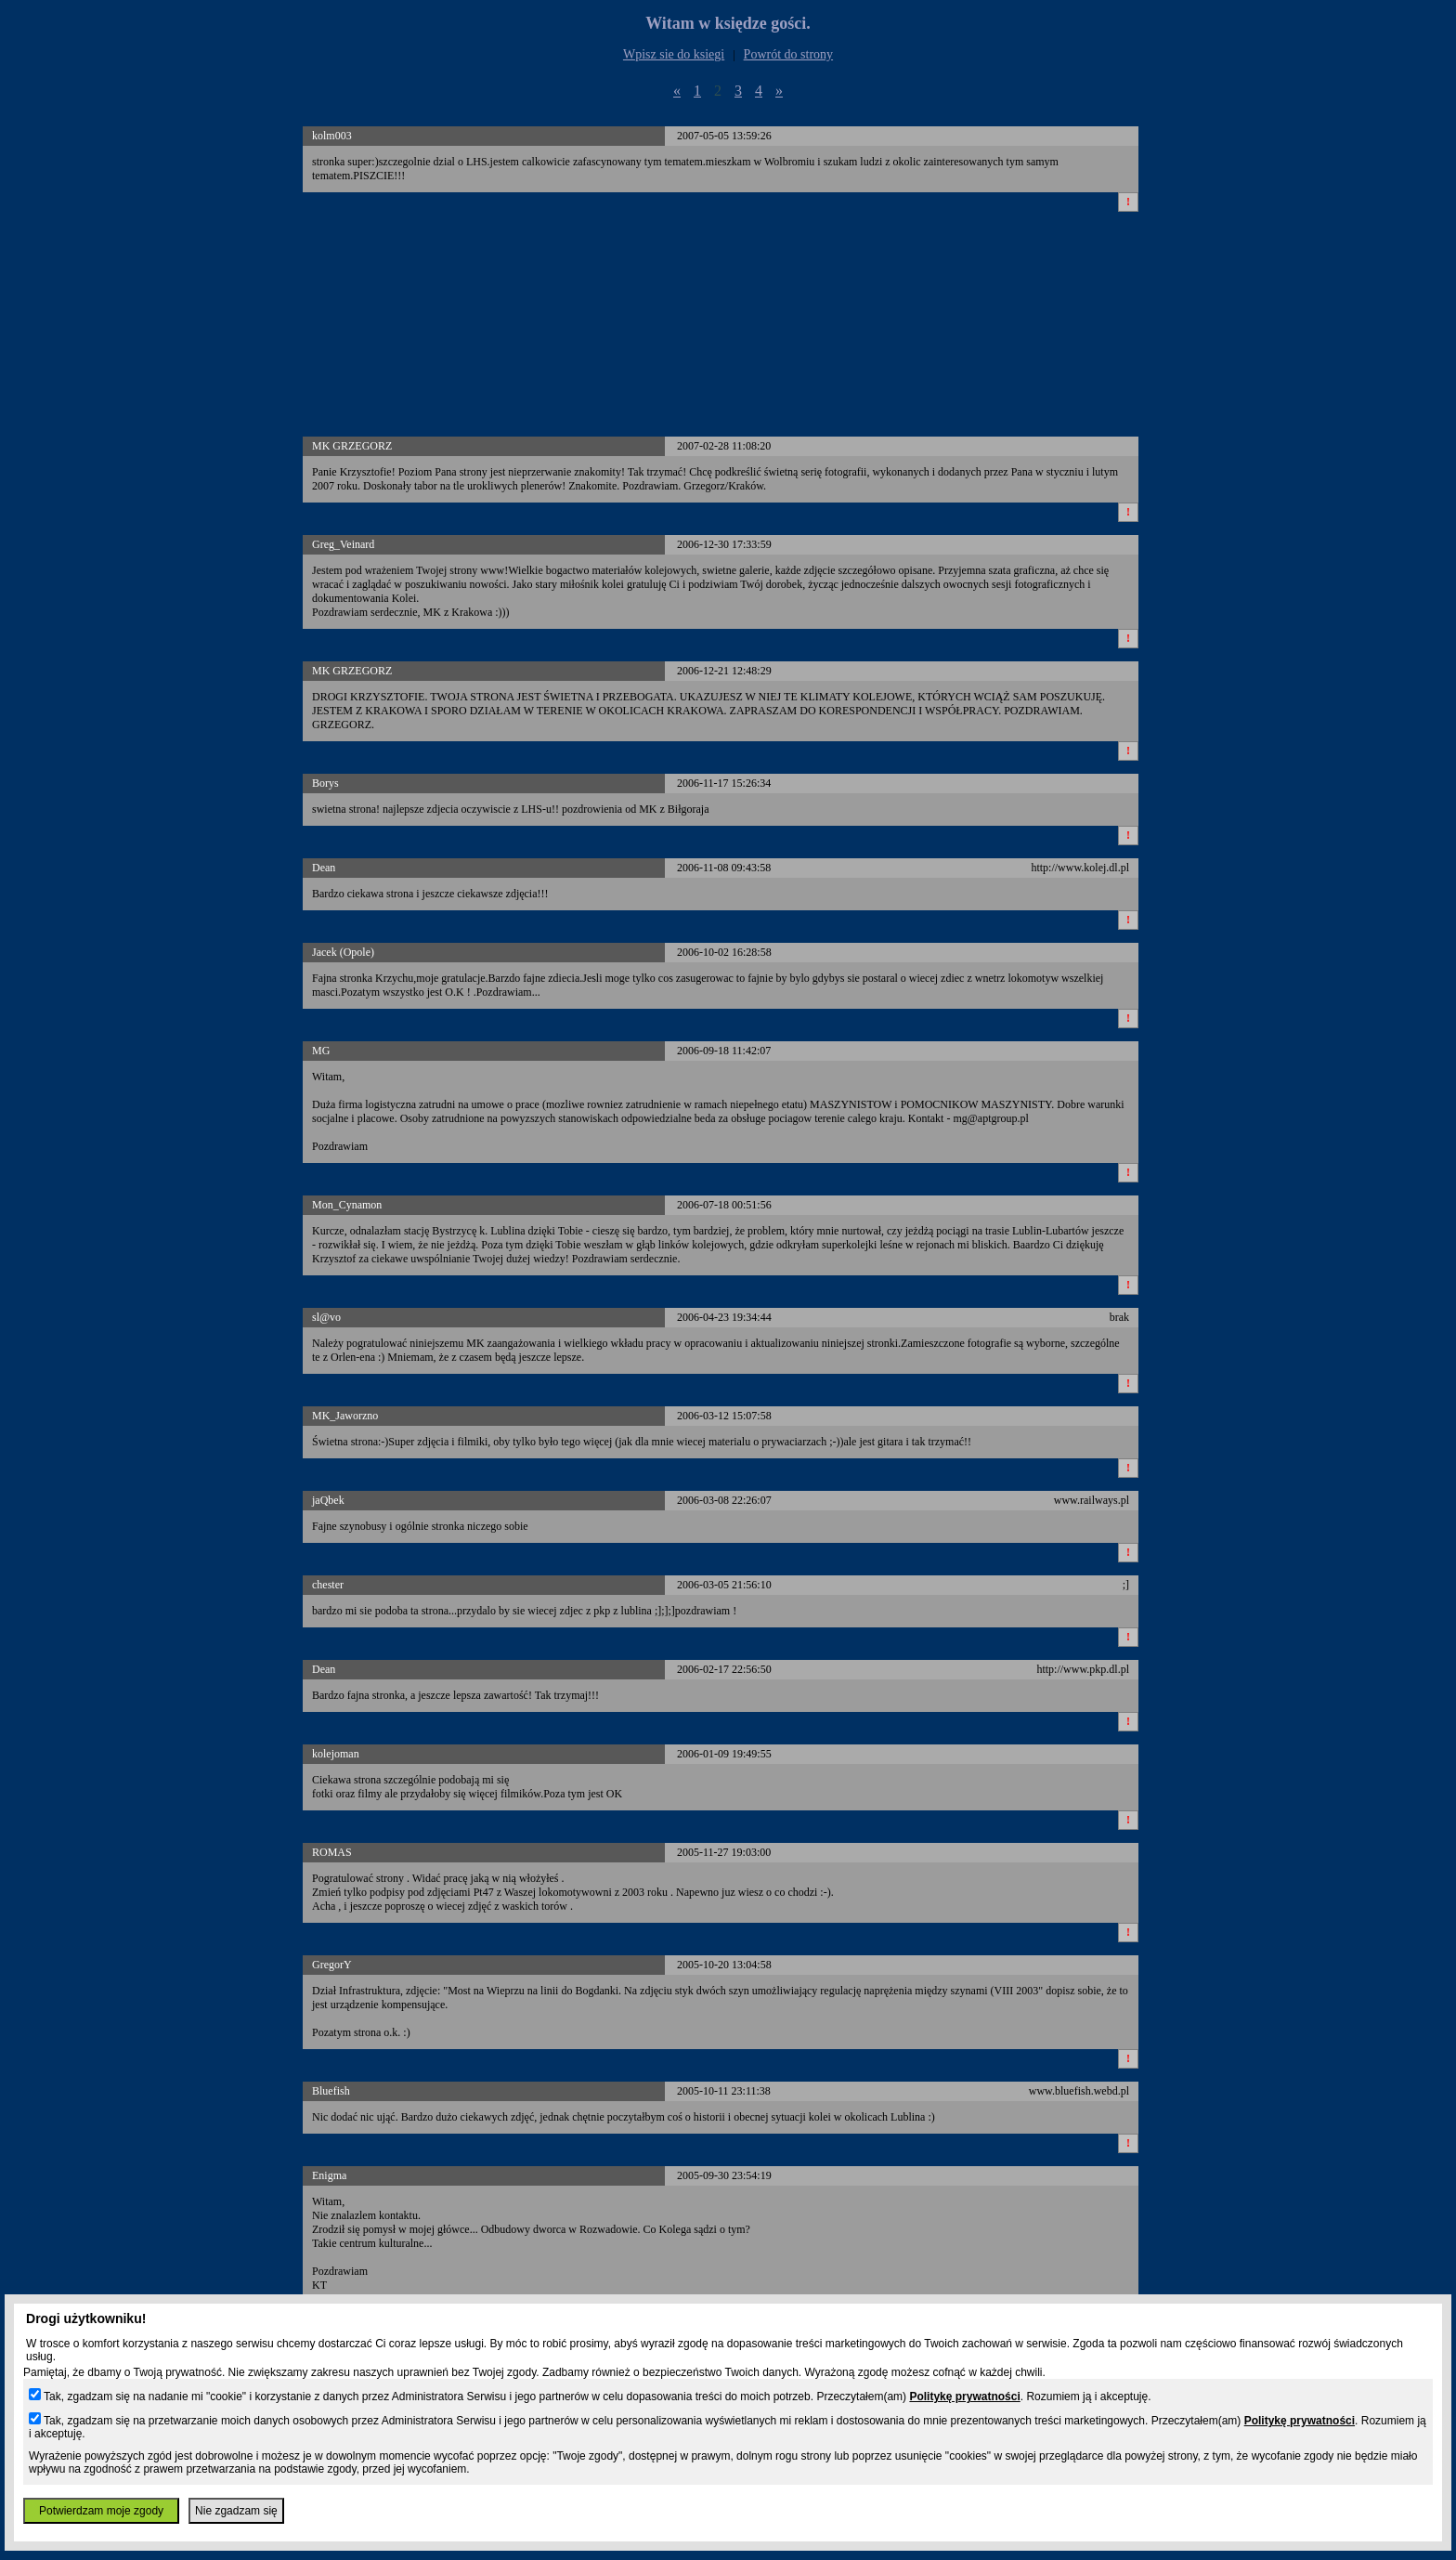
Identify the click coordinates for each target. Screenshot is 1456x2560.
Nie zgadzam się (236, 2510)
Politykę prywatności (964, 2396)
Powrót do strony (788, 54)
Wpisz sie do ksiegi (673, 54)
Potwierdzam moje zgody (101, 2510)
